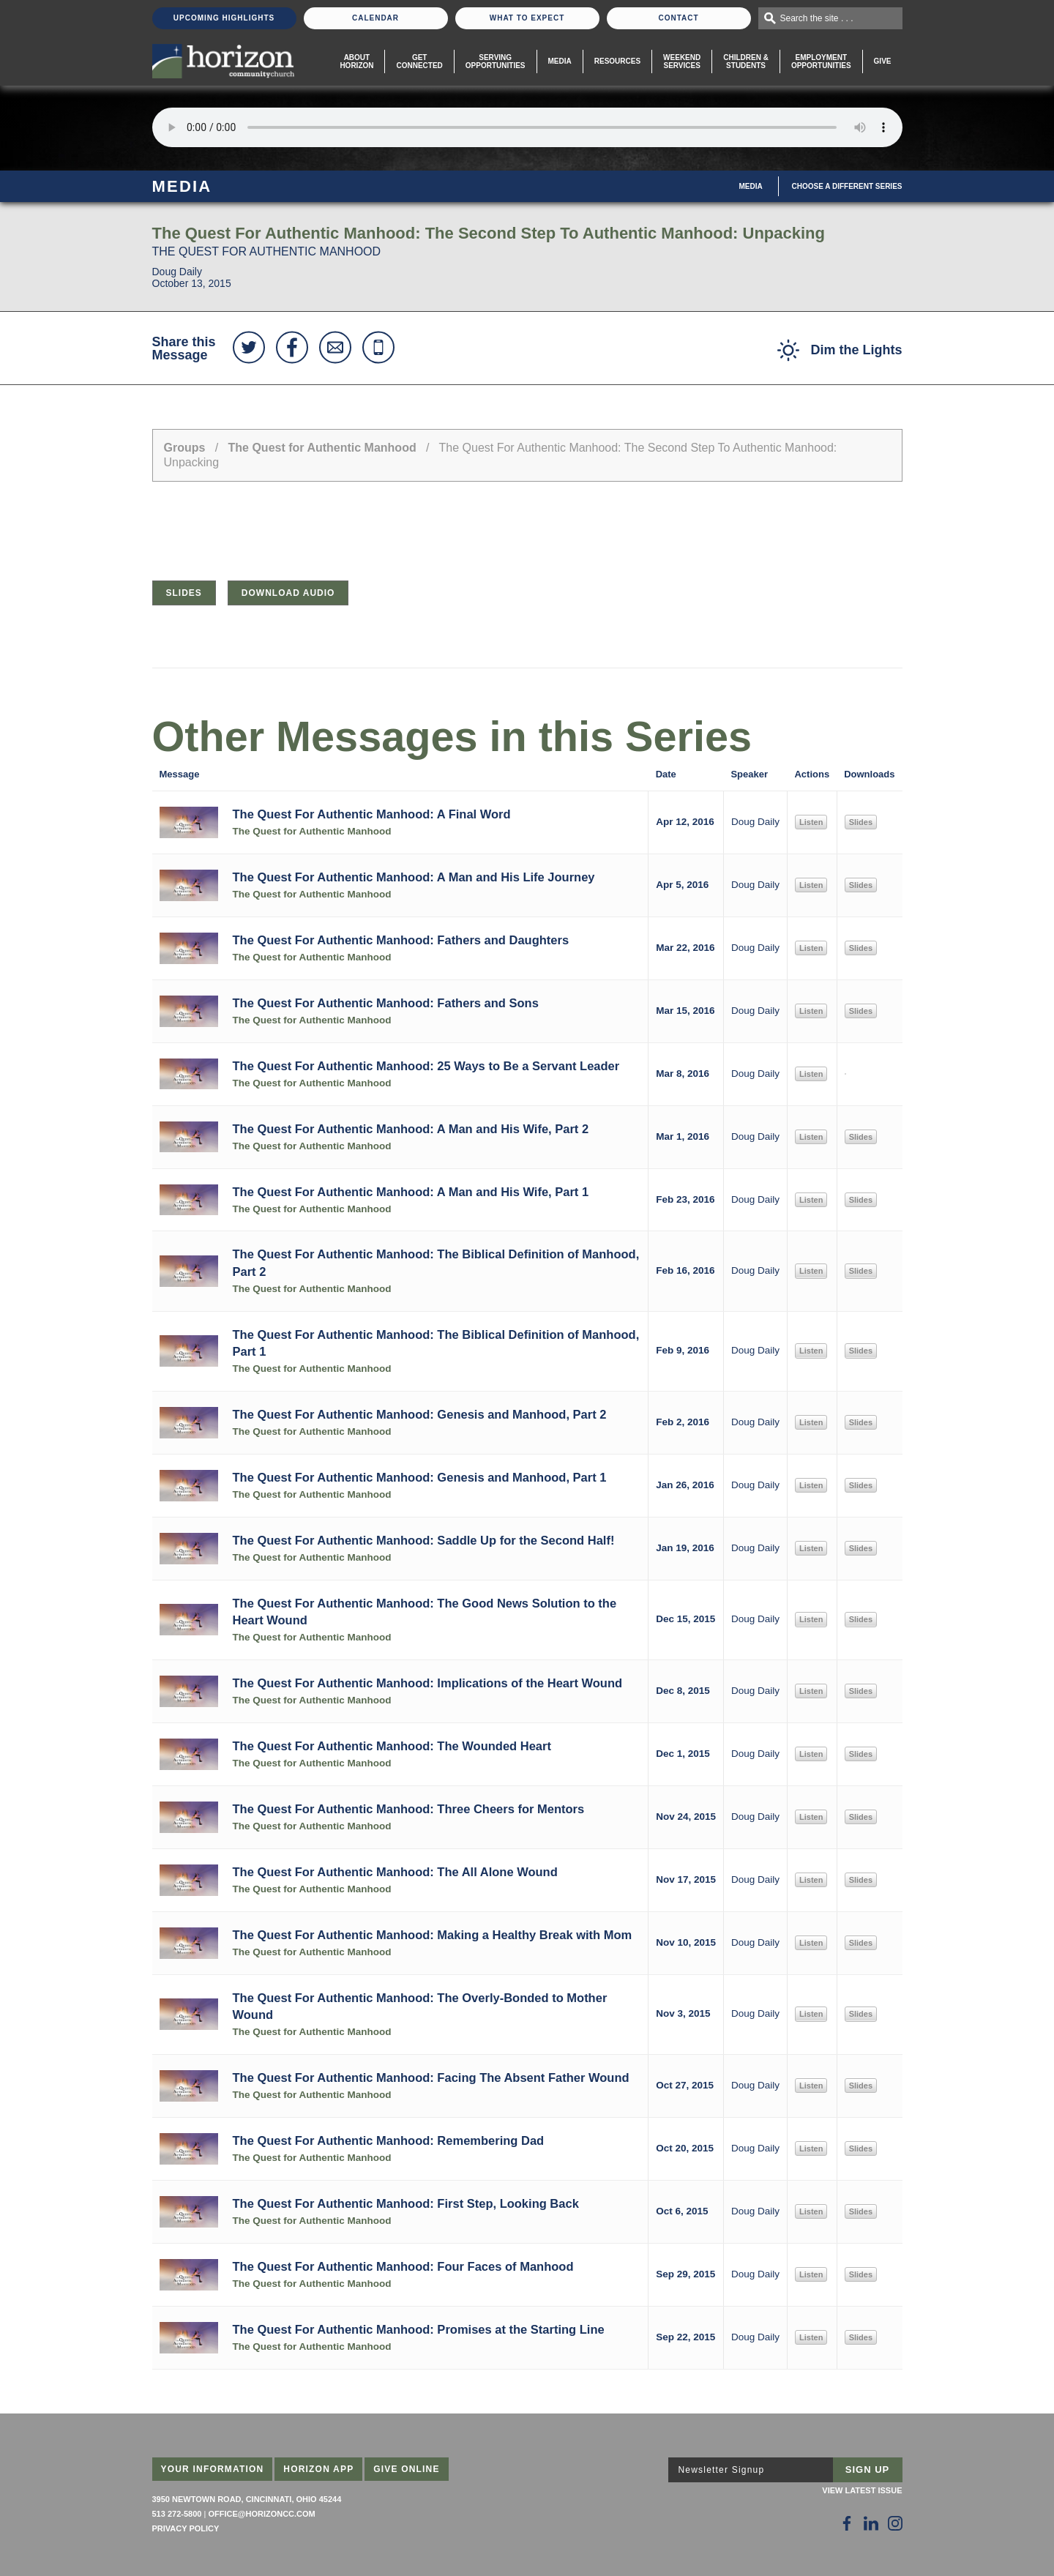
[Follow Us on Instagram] (895, 2523)
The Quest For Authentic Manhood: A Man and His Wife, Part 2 (411, 1128)
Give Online (406, 2469)
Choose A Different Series (847, 186)
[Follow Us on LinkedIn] (871, 2523)
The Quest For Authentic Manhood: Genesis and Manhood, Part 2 (420, 1414)
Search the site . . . (816, 18)
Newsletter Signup (722, 2470)
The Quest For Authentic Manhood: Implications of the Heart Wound (428, 1683)
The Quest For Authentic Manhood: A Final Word (372, 814)
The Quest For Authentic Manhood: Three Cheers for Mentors (409, 1808)
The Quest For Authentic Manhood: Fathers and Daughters (401, 940)
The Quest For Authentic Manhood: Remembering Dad (389, 2140)
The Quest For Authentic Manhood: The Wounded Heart (392, 1745)
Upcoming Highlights (223, 18)
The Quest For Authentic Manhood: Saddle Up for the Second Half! (424, 1540)
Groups (185, 447)
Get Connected (419, 61)
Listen (811, 822)
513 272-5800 (177, 2513)
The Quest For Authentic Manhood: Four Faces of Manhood (403, 2266)
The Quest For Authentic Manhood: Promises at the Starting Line (419, 2329)
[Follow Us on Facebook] (847, 2523)
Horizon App (318, 2469)
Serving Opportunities (496, 61)
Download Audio (288, 593)
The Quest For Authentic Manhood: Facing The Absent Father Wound (431, 2077)
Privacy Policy (186, 2528)
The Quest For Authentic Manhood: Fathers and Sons (386, 1002)
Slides (184, 593)
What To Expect (527, 18)
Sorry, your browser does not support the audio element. (527, 127)
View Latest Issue (862, 2490)
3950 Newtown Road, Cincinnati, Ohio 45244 (247, 2499)
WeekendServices (681, 61)
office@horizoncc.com (261, 2513)
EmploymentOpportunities (821, 61)
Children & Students (746, 61)
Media (560, 61)
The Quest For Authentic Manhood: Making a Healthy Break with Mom (432, 1934)
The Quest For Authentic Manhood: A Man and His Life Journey (414, 877)
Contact (678, 18)
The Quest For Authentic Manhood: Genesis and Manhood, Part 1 (420, 1477)
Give (883, 61)
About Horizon (356, 61)
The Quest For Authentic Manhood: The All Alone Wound (395, 1871)
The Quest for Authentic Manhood (322, 447)
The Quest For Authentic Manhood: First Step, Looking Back (406, 2203)
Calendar (375, 18)
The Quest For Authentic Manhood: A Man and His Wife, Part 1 (411, 1191)
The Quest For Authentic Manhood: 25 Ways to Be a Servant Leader (426, 1065)
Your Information (212, 2469)
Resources (617, 61)
